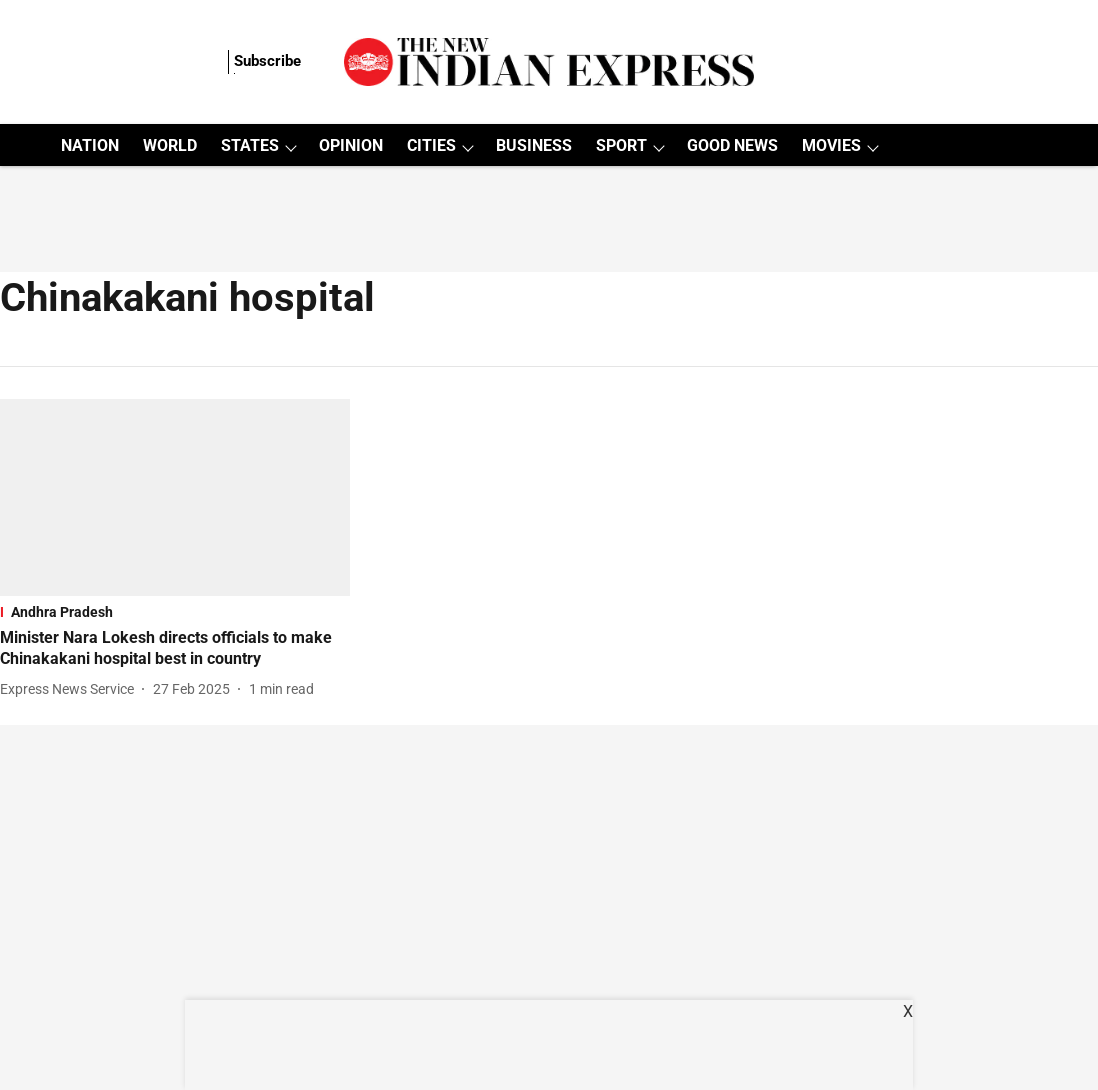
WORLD (170, 145)
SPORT (621, 145)
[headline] (175, 649)
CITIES (431, 145)
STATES (250, 145)
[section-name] (175, 612)
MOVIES (831, 145)
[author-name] (71, 689)
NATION (90, 145)
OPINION (351, 145)
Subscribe (267, 61)
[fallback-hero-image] (175, 497)
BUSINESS (534, 145)
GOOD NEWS (732, 145)
